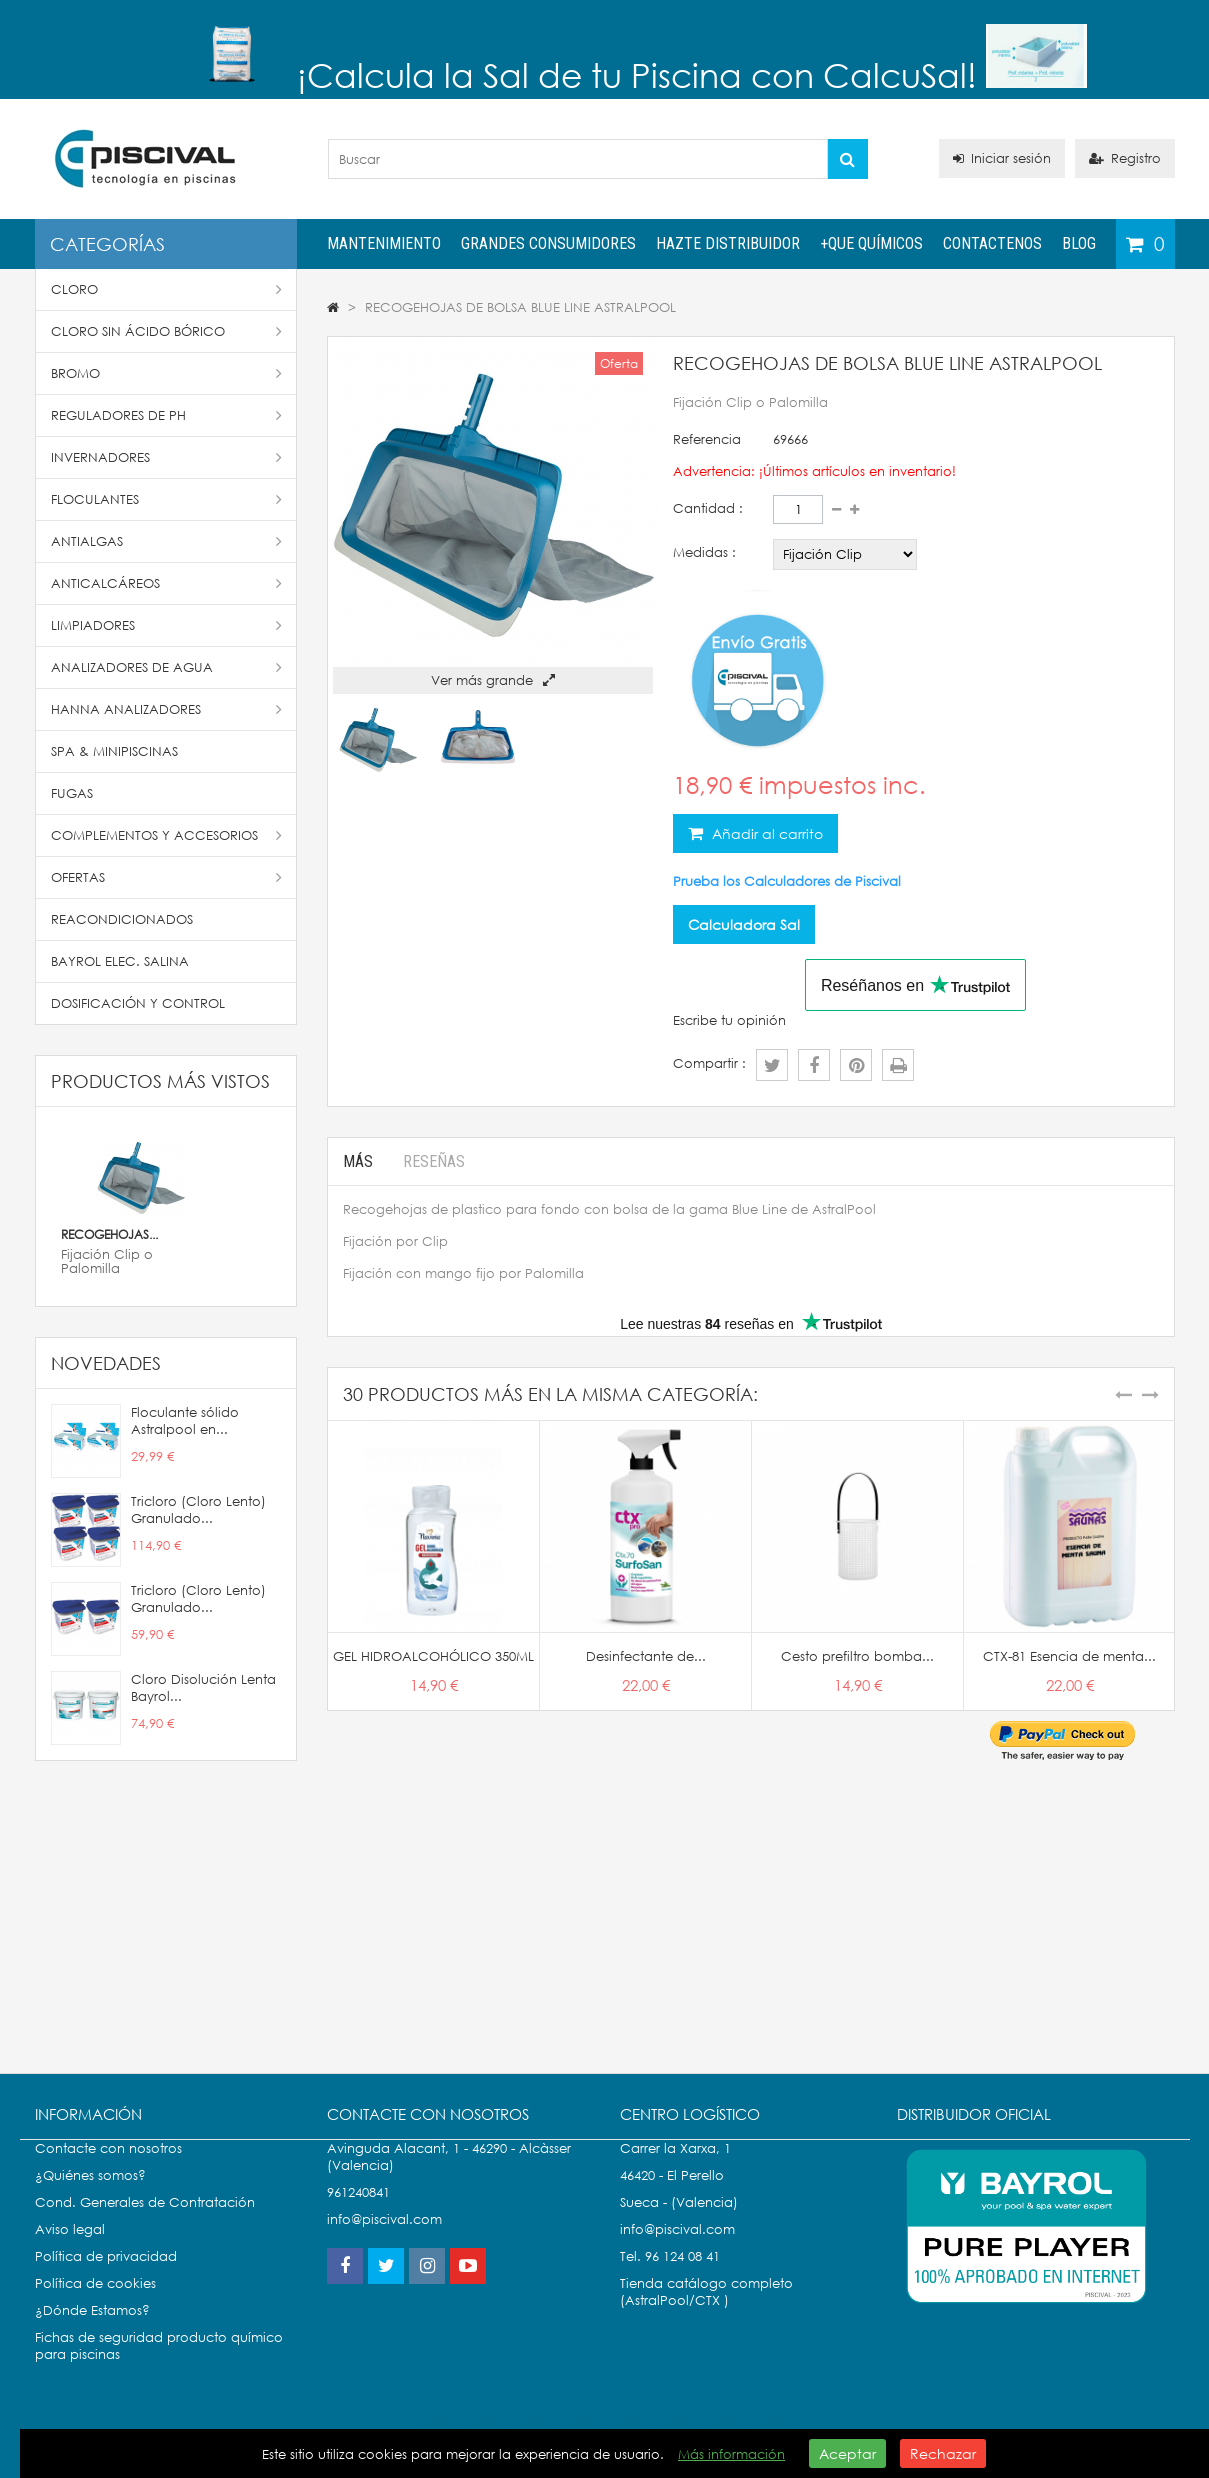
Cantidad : (708, 508)
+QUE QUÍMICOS (871, 243)
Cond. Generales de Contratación (145, 2222)
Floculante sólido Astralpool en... (185, 1421)
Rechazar (943, 2453)
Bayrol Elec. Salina (120, 961)
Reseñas (434, 1161)
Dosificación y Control (138, 1003)
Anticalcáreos (167, 583)
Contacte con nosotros (108, 2168)
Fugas (72, 793)
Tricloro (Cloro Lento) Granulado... (198, 1510)
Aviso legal (70, 2249)
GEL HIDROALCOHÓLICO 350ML (433, 1656)
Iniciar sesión (1002, 158)
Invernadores (167, 457)
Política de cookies (95, 2303)
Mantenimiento (384, 243)
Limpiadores (167, 625)
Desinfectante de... (646, 1656)
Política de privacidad (106, 2276)
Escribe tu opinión (729, 1020)
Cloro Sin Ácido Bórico (167, 331)
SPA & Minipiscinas (114, 751)
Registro (1125, 158)
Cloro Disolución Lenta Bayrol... (203, 1688)
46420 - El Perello (672, 2195)
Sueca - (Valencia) (679, 2222)
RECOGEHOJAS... (109, 1234)
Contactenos (992, 243)
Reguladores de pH (167, 415)
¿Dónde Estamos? (92, 2330)
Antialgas (167, 541)
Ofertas (167, 877)
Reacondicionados (122, 919)
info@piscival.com (677, 2249)
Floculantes (167, 499)
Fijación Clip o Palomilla (107, 1261)
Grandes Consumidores (548, 243)
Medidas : (704, 552)
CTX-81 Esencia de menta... (1069, 1656)
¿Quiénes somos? (90, 2195)
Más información (731, 2454)
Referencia (707, 439)
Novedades (106, 1363)
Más (358, 1161)
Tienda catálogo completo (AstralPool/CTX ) (706, 2312)
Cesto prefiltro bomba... (857, 1656)
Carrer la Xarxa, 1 (675, 2168)
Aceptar (847, 2453)
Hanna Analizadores (167, 709)
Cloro (167, 289)
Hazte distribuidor (728, 243)
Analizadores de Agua (167, 667)
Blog (1079, 243)
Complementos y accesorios (167, 835)
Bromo (167, 373)
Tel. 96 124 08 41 (670, 2276)
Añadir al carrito (765, 833)
